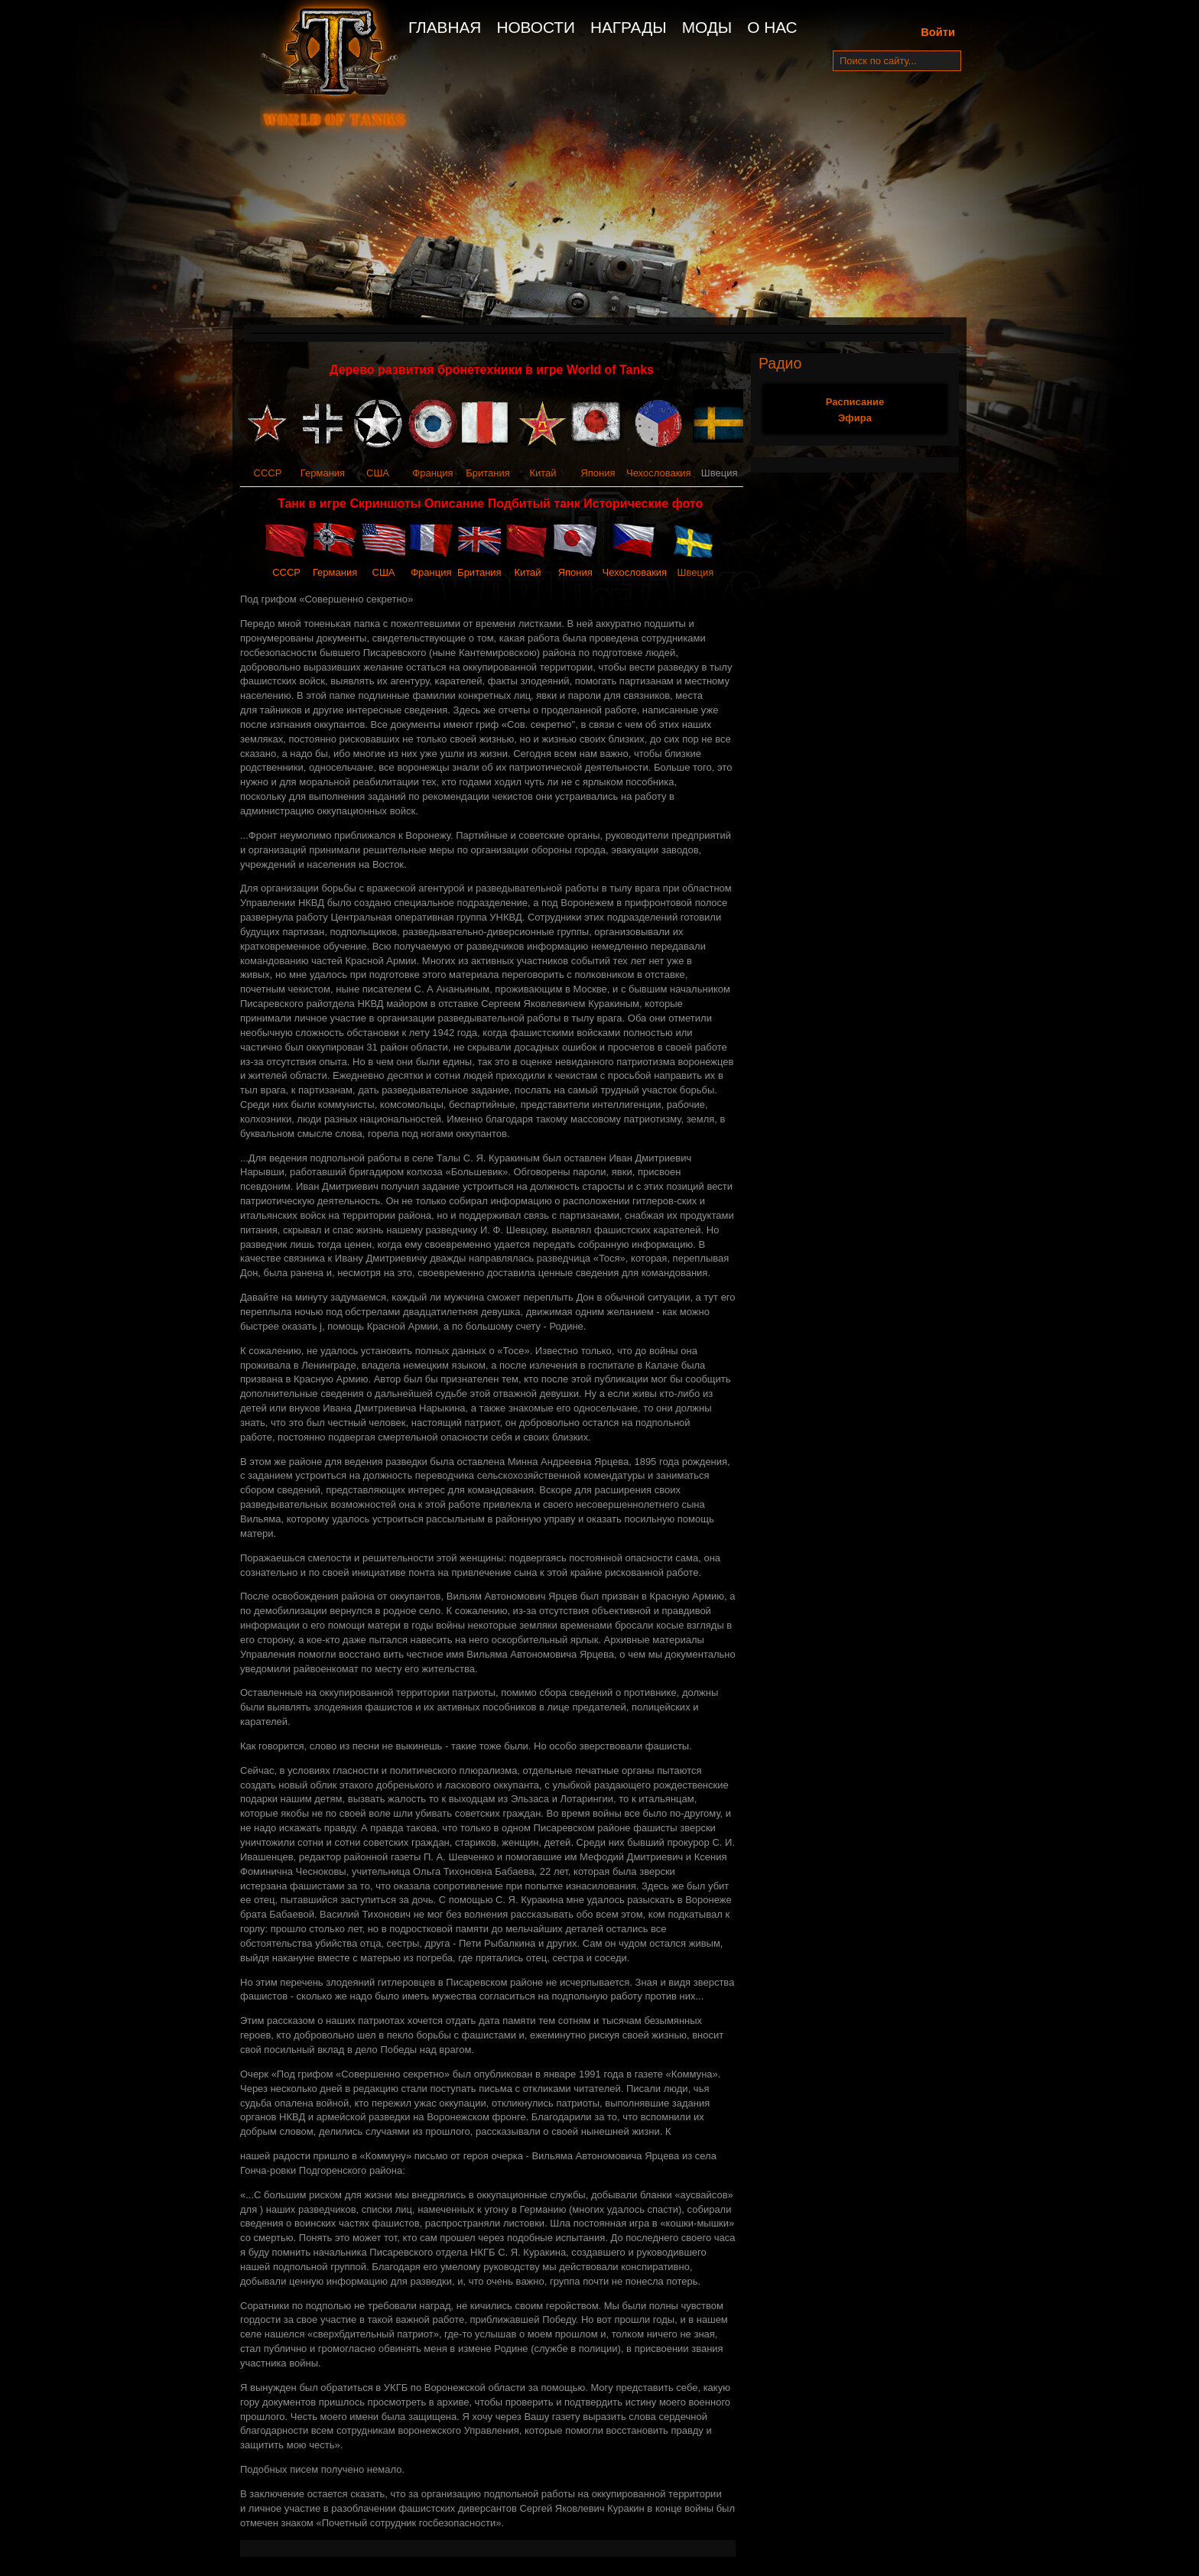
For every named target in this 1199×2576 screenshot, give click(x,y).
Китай (542, 473)
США (377, 473)
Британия (488, 473)
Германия (323, 473)
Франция (432, 473)
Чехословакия (658, 473)
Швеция (695, 572)
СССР (268, 473)
